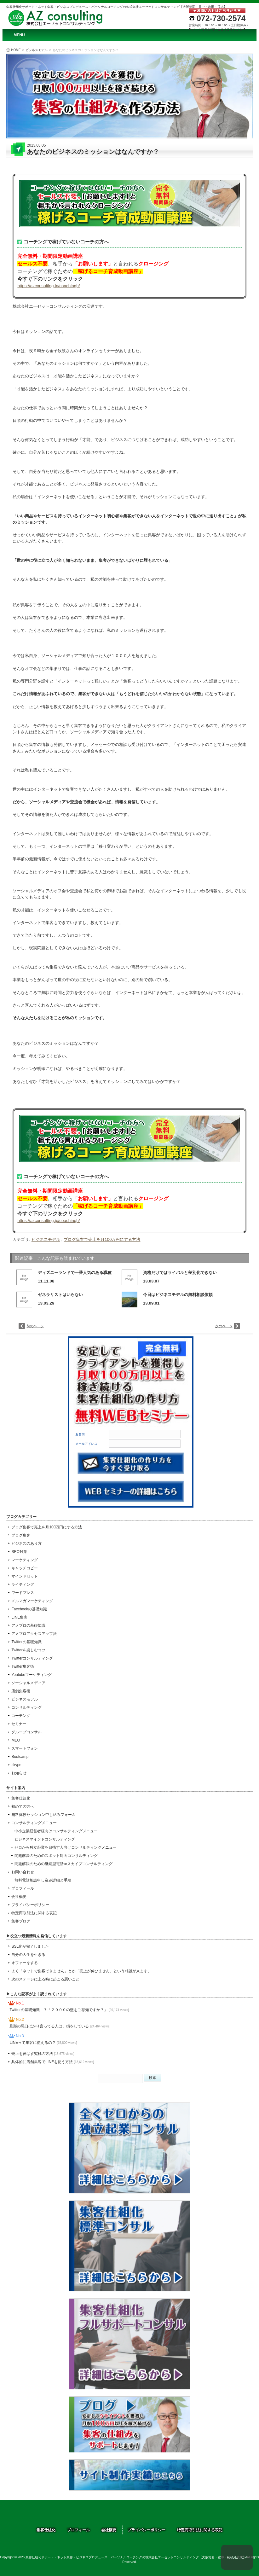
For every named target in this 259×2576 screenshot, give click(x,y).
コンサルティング (26, 1707)
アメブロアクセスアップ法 (34, 1633)
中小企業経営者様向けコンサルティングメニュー (56, 1831)
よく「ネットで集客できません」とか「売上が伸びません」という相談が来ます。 (81, 1971)
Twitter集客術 (22, 1666)
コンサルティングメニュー (34, 1823)
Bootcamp (19, 1756)
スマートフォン (24, 1748)
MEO (15, 1740)
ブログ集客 (20, 1535)
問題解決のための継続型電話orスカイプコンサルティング (63, 1864)
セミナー (18, 1724)
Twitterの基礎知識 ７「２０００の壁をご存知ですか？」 (69, 2010)
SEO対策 (19, 1552)
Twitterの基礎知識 (26, 1642)
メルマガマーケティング (32, 1601)
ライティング (22, 1584)
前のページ (35, 1326)
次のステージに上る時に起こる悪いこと (45, 1979)
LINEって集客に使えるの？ (43, 2042)
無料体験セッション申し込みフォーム (43, 1814)
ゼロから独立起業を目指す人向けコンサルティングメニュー (65, 1847)
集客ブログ (20, 1921)
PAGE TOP (237, 2557)
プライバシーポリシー (30, 1905)
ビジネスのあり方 (26, 1543)
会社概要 (18, 1896)
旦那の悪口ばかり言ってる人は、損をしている (59, 2026)
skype (16, 1765)
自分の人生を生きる (28, 1954)
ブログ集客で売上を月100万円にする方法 (102, 1239)
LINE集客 (19, 1617)
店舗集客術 (20, 1691)
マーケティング (24, 1560)
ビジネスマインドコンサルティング (44, 1839)
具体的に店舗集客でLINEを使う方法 (52, 2062)
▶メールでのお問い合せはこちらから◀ (217, 29)
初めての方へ (22, 1806)
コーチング (20, 1715)
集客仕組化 (20, 1798)
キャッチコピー (24, 1568)
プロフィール (22, 1888)
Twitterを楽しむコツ (28, 1650)
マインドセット (24, 1576)
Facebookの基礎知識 (29, 1609)
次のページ (224, 1326)
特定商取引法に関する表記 (34, 1913)
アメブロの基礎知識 (28, 1625)
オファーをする (24, 1963)
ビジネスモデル (37, 50)
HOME (15, 50)
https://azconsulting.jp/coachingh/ (48, 285)
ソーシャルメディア (28, 1683)
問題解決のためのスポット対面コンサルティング (56, 1855)
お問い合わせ (22, 1872)
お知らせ (18, 1773)
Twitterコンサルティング (32, 1658)
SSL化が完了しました (30, 1946)
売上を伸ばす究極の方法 (42, 2053)
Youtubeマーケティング (31, 1674)
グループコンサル (26, 1732)
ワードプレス (22, 1592)
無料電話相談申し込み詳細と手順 (42, 1880)
